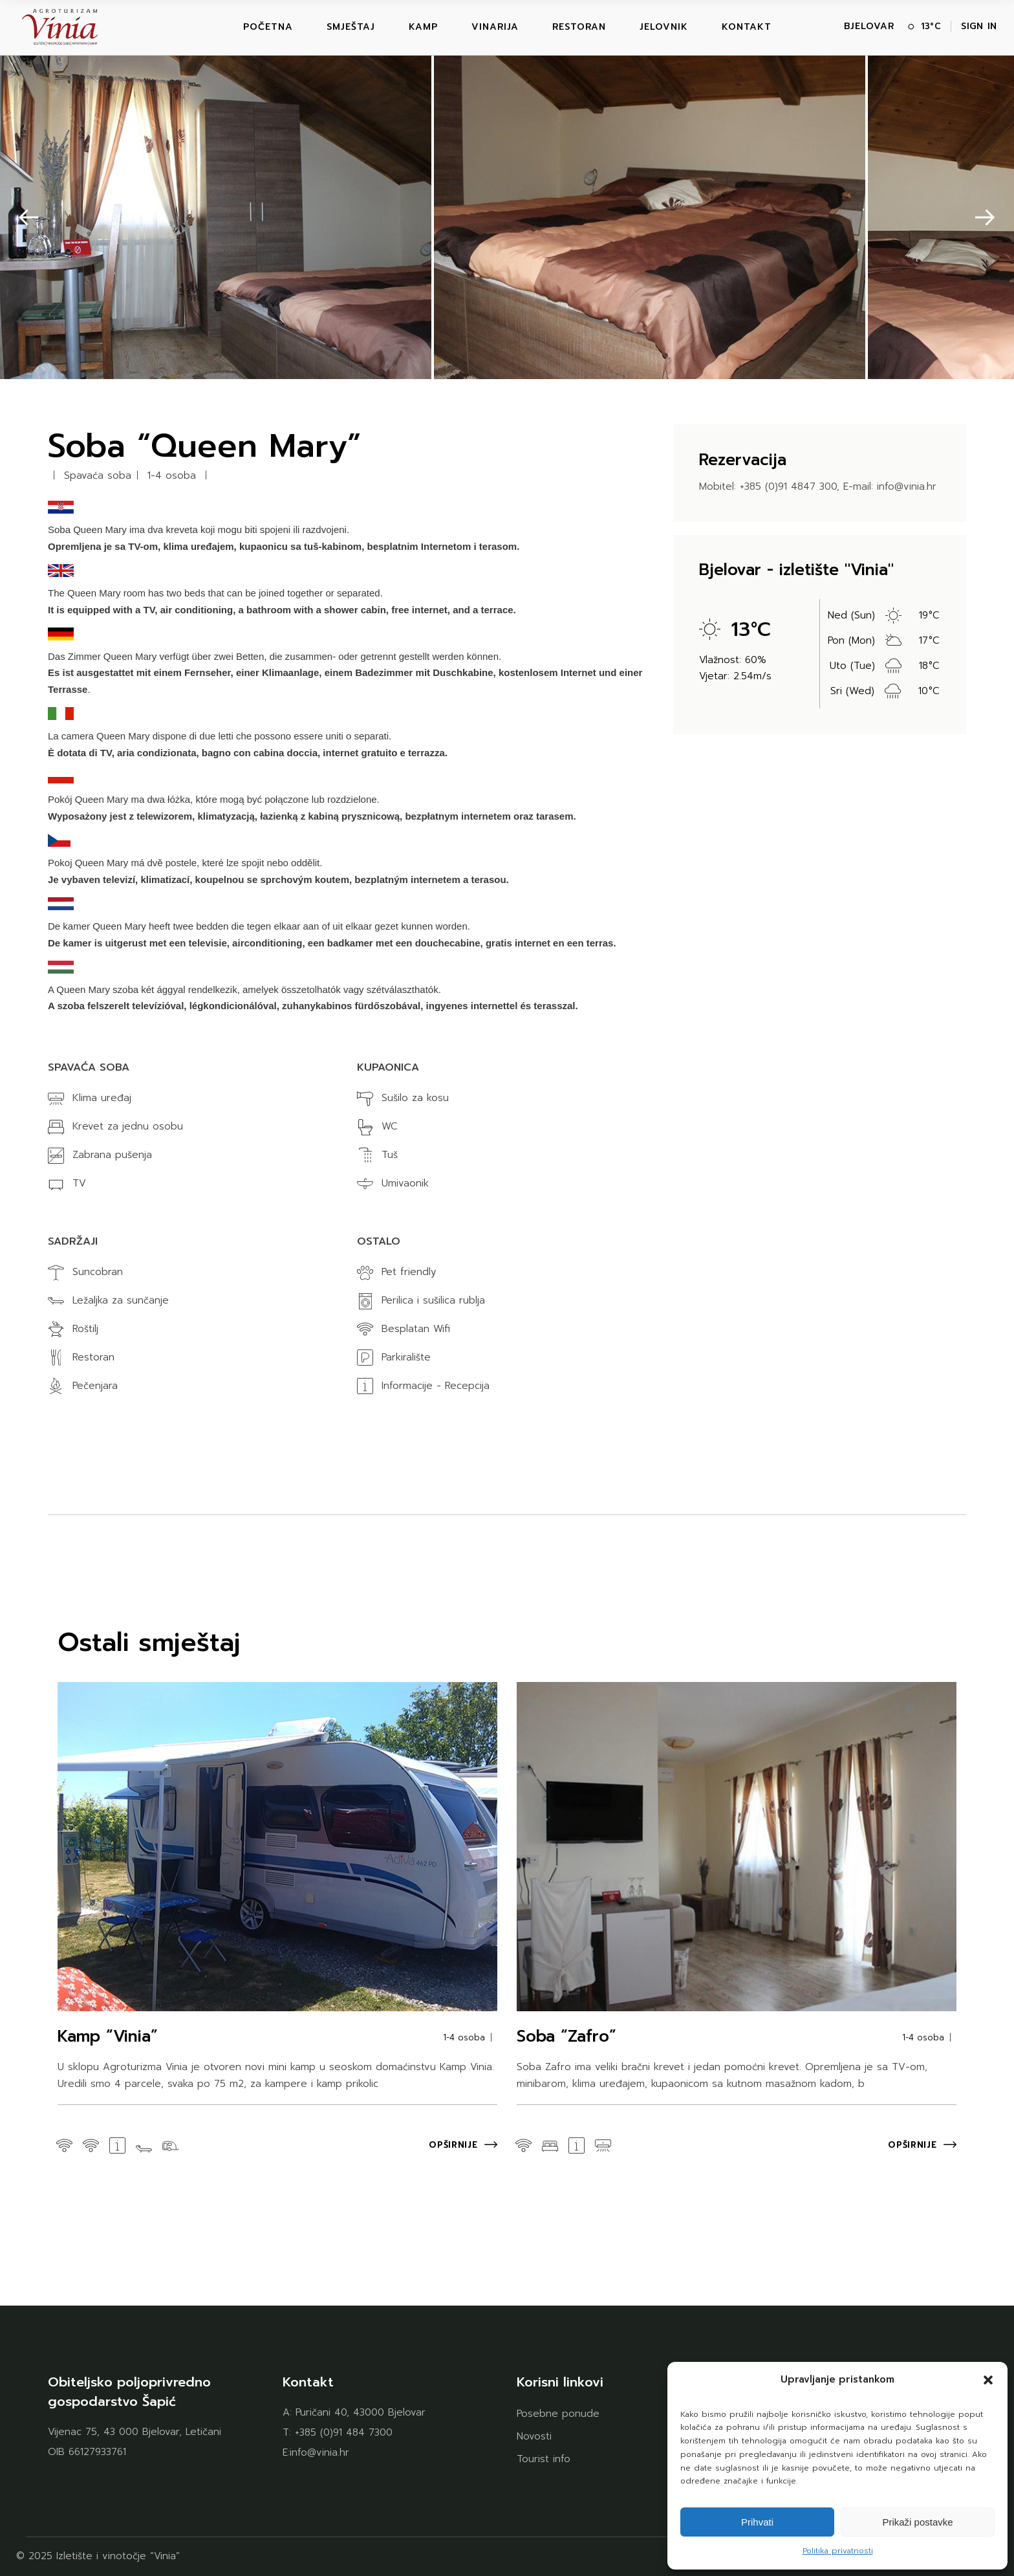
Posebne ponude (558, 2414)
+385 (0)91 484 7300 (344, 2432)
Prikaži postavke (917, 2521)
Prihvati (757, 2521)
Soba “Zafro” (566, 2036)
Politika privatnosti (838, 2551)
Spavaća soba (97, 476)
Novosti (534, 2436)
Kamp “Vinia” (108, 2036)
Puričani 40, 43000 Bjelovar (361, 2412)
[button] (988, 2380)
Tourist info (543, 2459)
